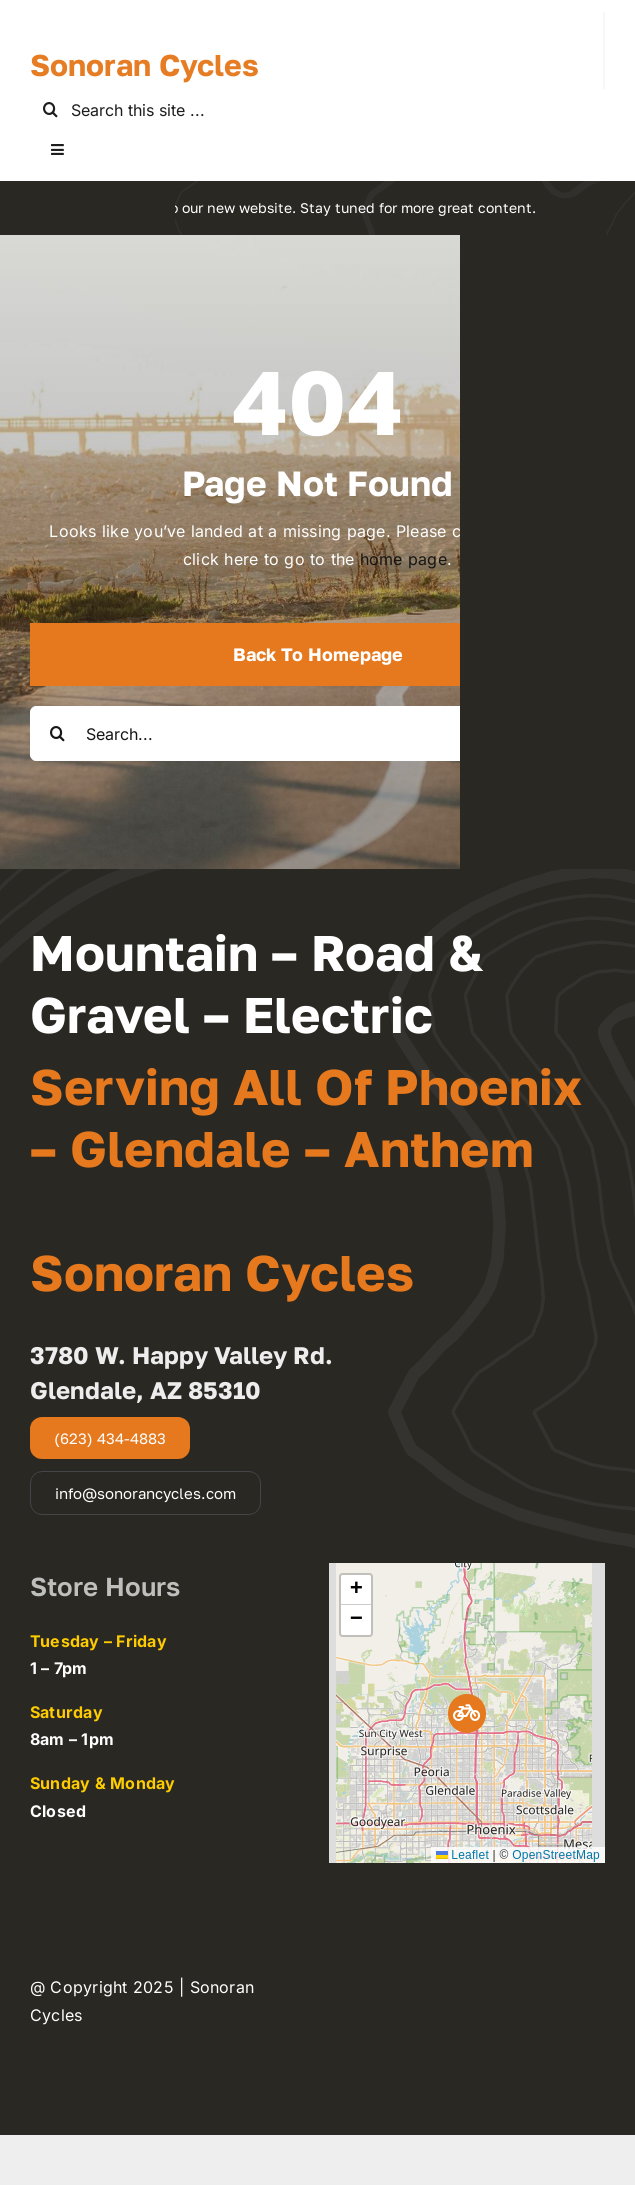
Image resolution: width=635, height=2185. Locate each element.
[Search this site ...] (317, 109)
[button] (467, 1713)
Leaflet (462, 1855)
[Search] (50, 109)
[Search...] (317, 733)
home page (403, 559)
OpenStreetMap (556, 1855)
